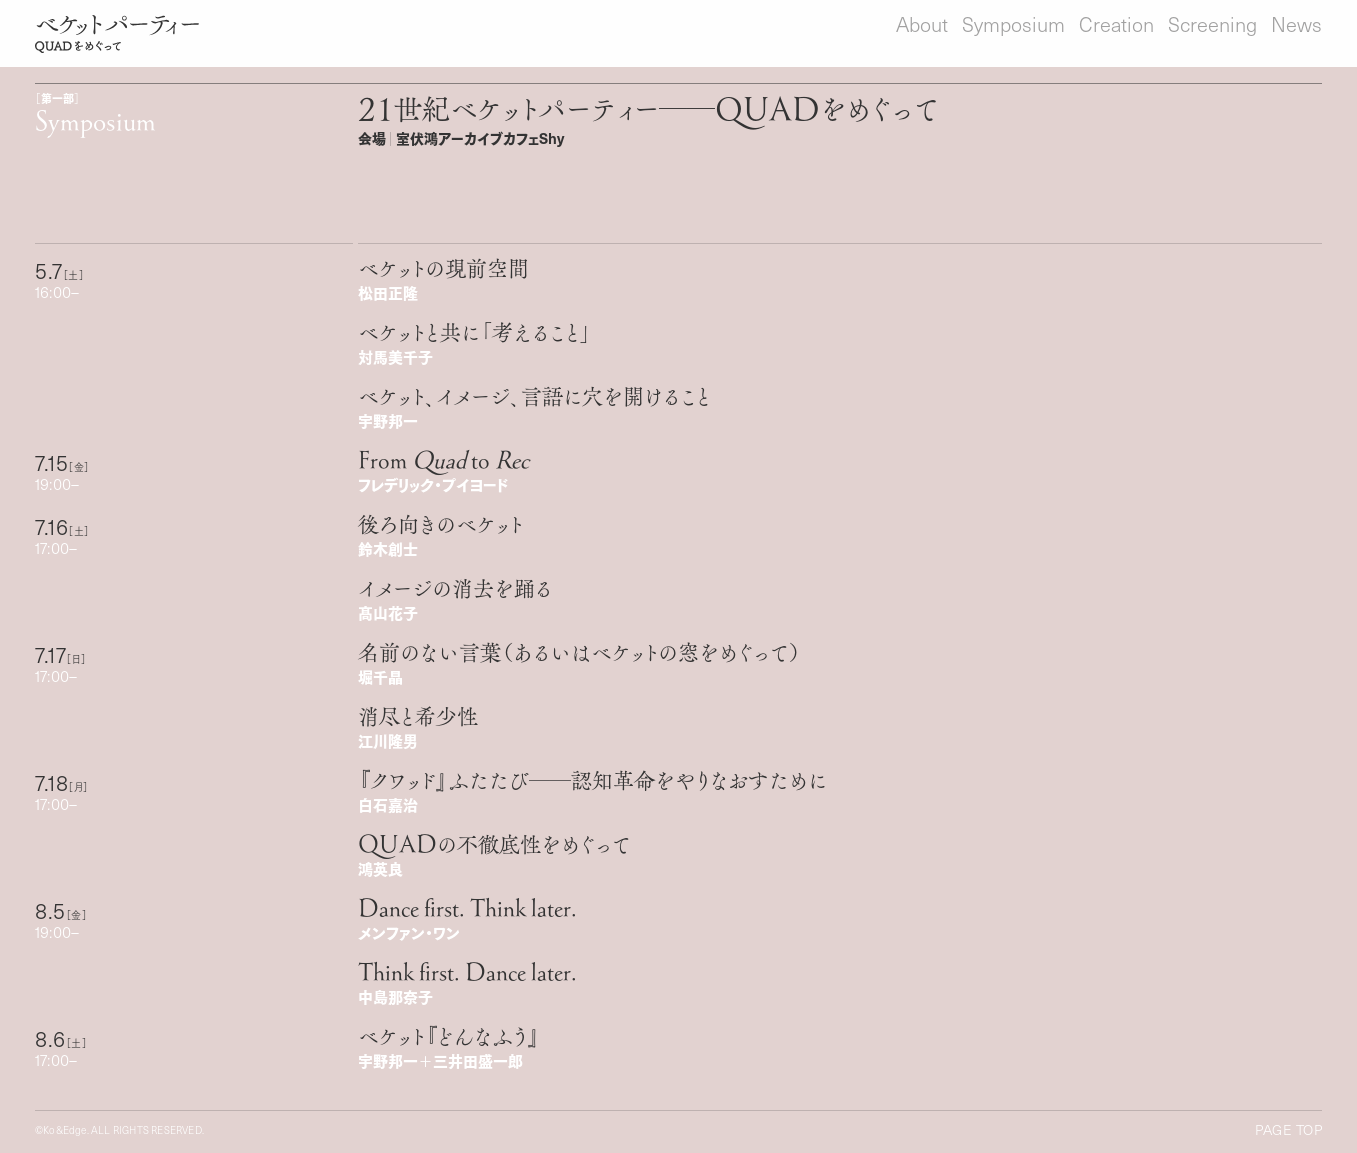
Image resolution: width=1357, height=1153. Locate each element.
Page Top (1288, 1130)
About (922, 24)
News (1296, 24)
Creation (1116, 24)
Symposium (1013, 24)
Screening (1212, 24)
